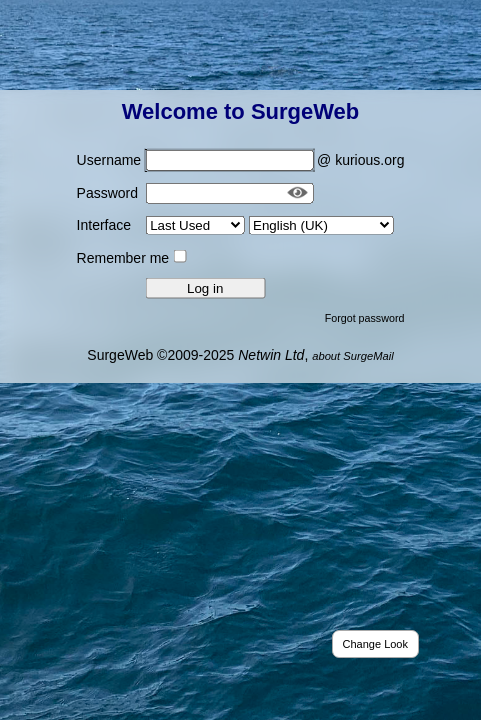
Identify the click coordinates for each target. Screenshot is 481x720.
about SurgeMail (352, 355)
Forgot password (365, 317)
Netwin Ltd (271, 354)
